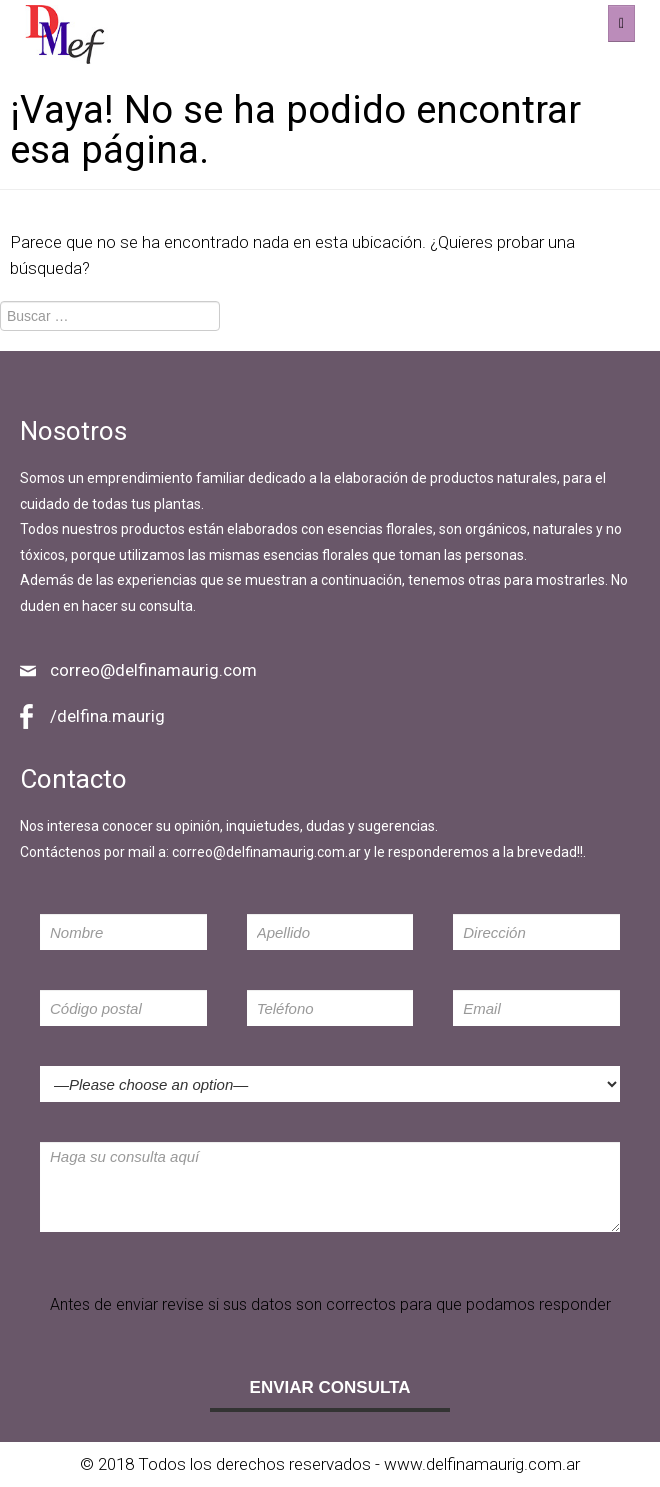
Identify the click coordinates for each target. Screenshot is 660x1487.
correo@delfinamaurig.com (153, 670)
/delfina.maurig (107, 716)
